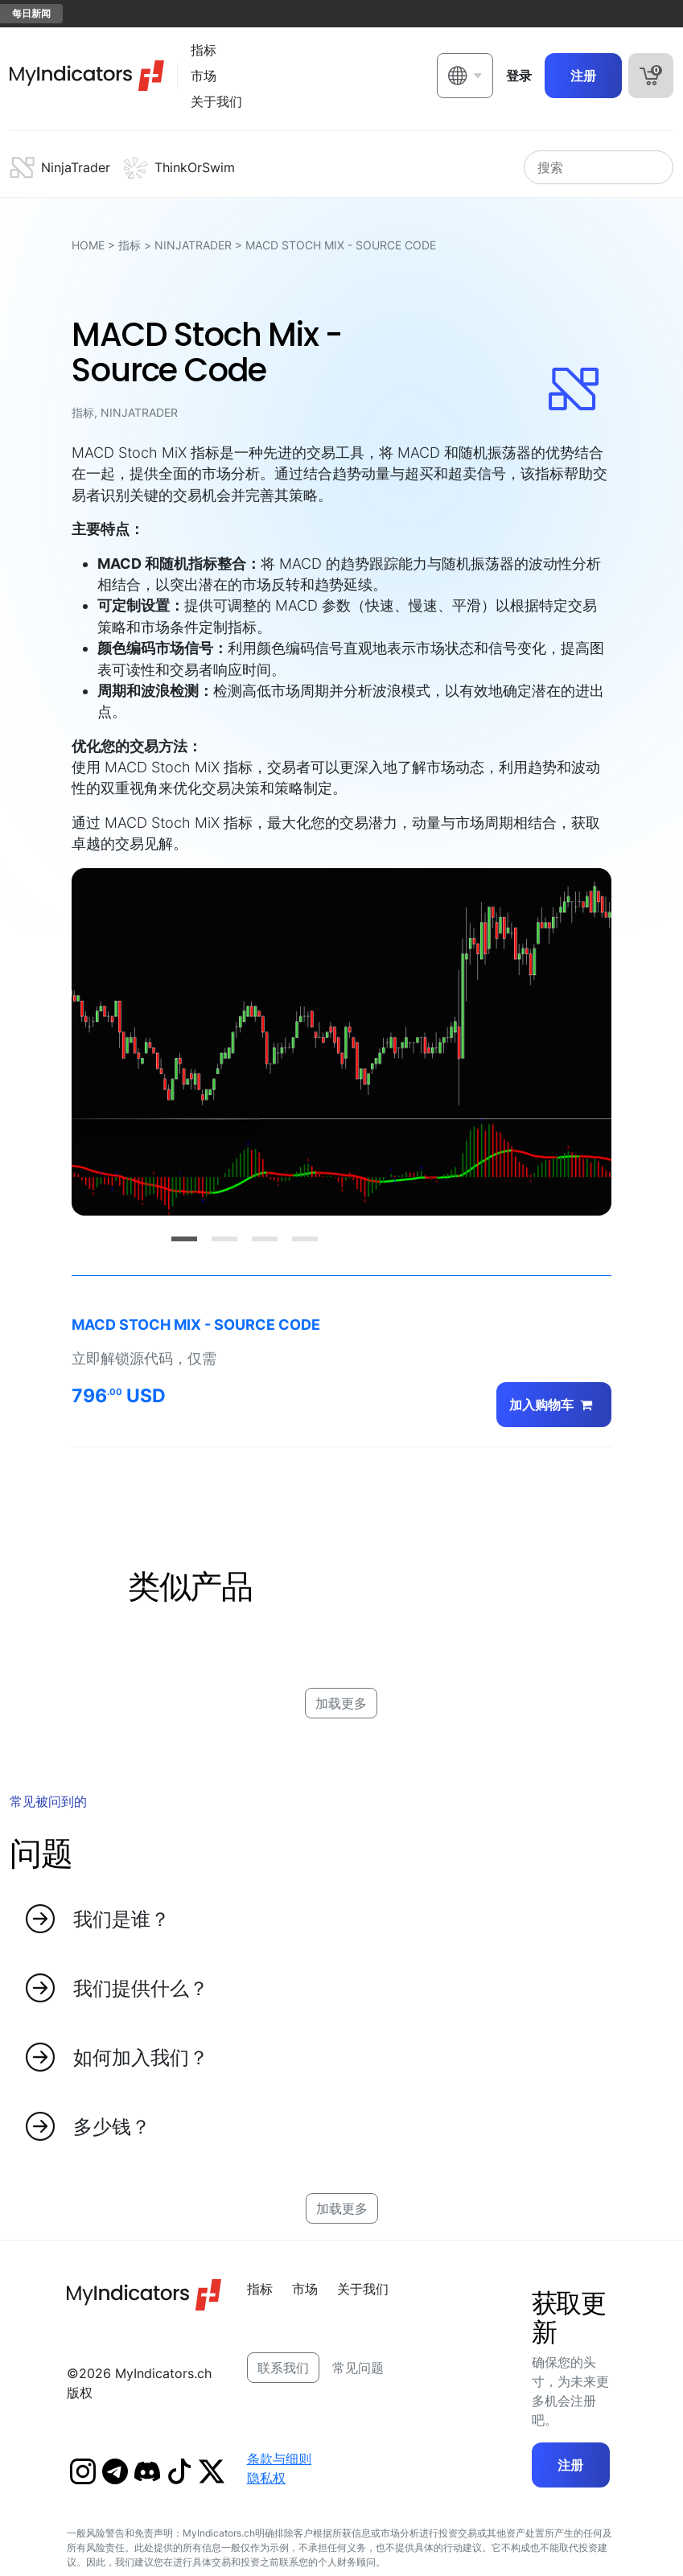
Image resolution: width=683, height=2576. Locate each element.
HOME (88, 245)
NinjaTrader (193, 245)
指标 (129, 245)
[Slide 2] (224, 1238)
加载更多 (341, 1703)
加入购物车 (554, 1405)
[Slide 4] (305, 1238)
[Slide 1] (184, 1238)
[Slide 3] (265, 1238)
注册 (583, 75)
